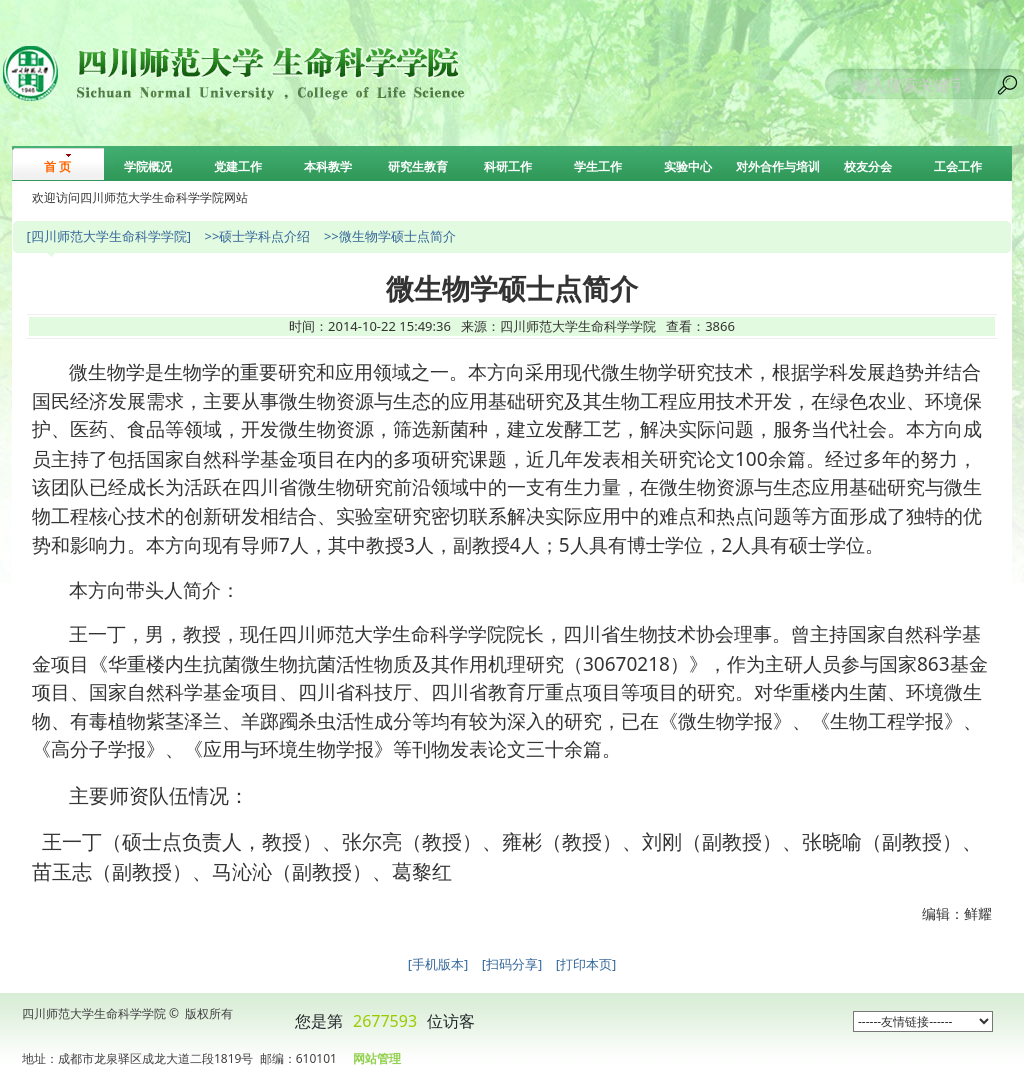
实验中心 (688, 167)
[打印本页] (586, 964)
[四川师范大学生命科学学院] (108, 236)
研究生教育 (418, 167)
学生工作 (598, 167)
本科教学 (328, 167)
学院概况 (148, 167)
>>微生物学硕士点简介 (390, 236)
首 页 (57, 167)
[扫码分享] (512, 964)
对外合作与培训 (778, 167)
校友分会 (868, 167)
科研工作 (508, 167)
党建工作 (238, 167)
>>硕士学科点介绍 (257, 236)
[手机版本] (438, 964)
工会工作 (958, 167)
